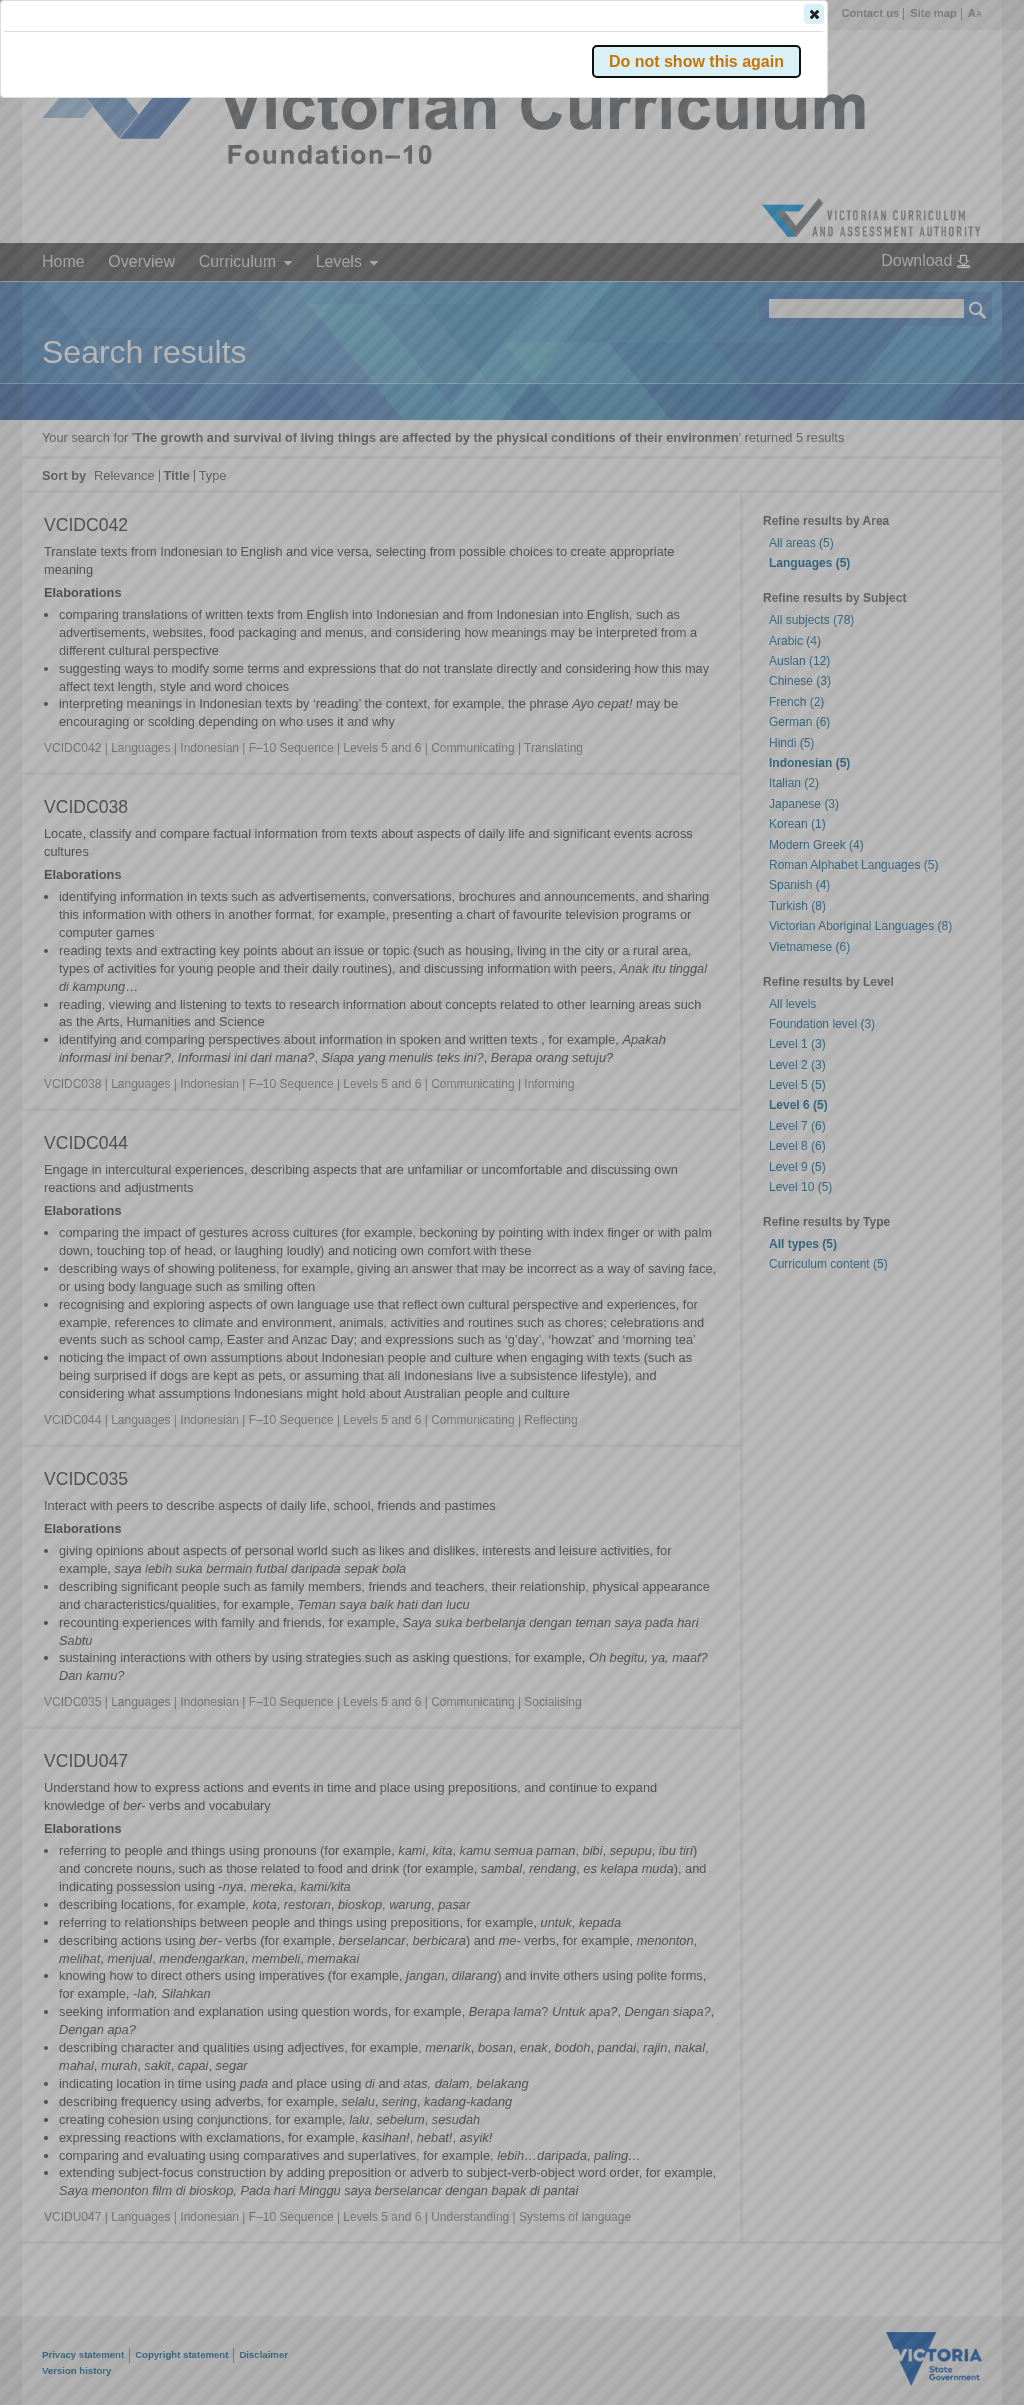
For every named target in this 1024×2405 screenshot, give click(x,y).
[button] (943, 299)
